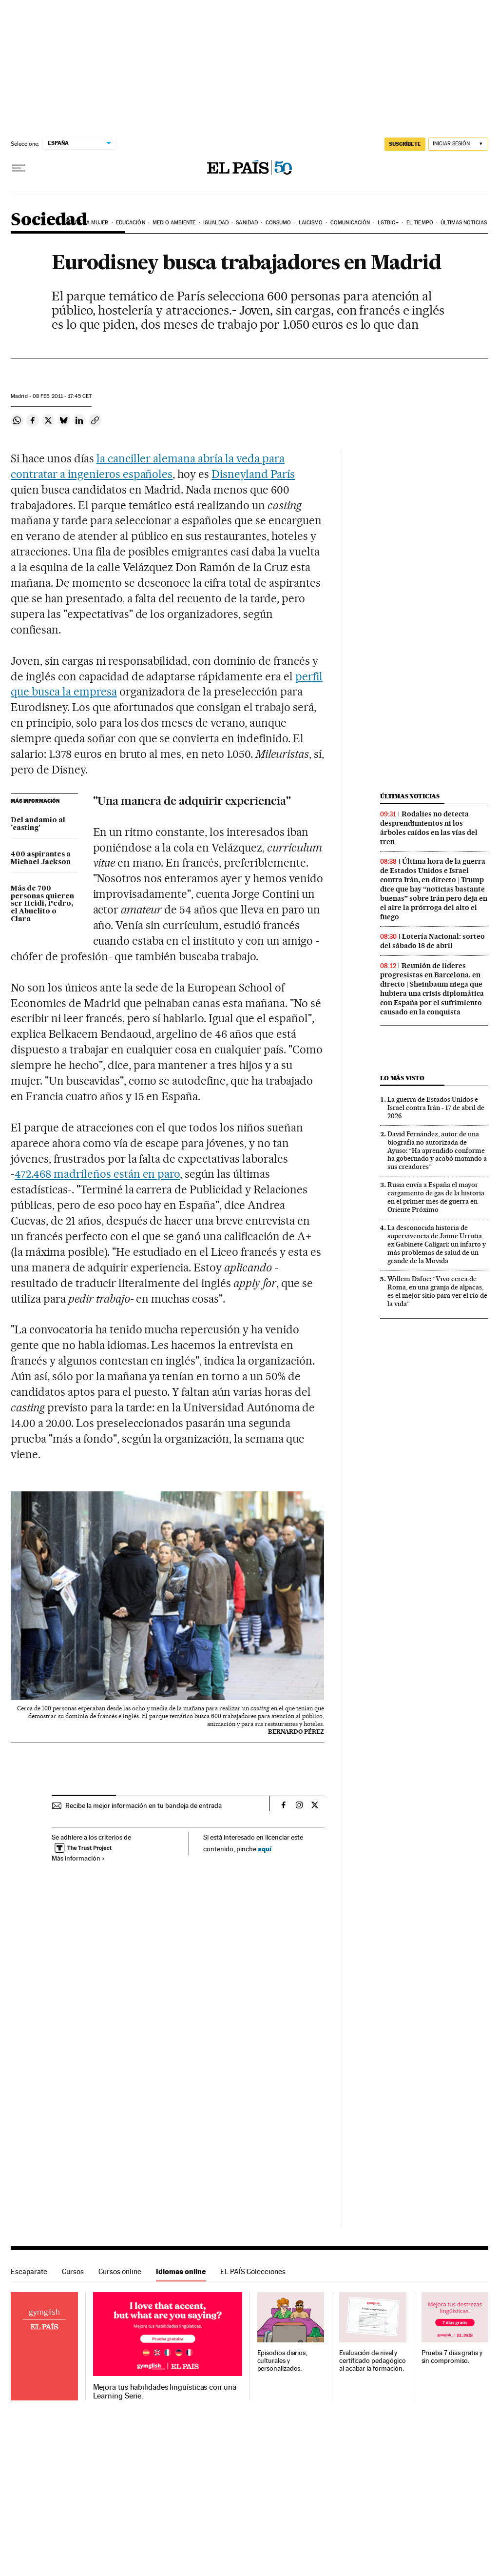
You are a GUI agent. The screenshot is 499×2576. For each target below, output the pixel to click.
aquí (264, 1848)
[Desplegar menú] (18, 168)
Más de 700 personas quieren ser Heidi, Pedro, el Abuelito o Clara (42, 904)
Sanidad (247, 222)
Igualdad (216, 222)
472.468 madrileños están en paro (97, 1174)
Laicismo (311, 222)
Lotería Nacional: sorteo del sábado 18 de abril (432, 941)
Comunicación (350, 222)
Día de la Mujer (87, 222)
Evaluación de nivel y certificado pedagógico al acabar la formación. (372, 2360)
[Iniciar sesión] (458, 144)
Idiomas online (181, 2271)
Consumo (278, 222)
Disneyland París (253, 474)
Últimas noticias (464, 222)
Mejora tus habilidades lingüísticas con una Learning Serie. (164, 2391)
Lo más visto (402, 1078)
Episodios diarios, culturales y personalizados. (282, 2360)
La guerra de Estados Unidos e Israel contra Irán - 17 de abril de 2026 (435, 1107)
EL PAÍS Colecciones (253, 2271)
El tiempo (419, 222)
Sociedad (49, 220)
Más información (78, 1858)
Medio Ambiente (174, 222)
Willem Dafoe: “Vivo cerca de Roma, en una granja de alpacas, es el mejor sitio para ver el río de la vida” (437, 1291)
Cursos (73, 2271)
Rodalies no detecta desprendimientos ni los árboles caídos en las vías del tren (429, 828)
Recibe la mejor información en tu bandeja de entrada (143, 1805)
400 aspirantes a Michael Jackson (41, 858)
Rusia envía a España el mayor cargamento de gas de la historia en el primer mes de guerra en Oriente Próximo (435, 1197)
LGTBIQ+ (388, 222)
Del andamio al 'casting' (38, 824)
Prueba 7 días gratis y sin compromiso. (452, 2356)
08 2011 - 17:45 (62, 396)
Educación (130, 222)
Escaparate (29, 2271)
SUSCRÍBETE (405, 143)
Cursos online (119, 2271)
